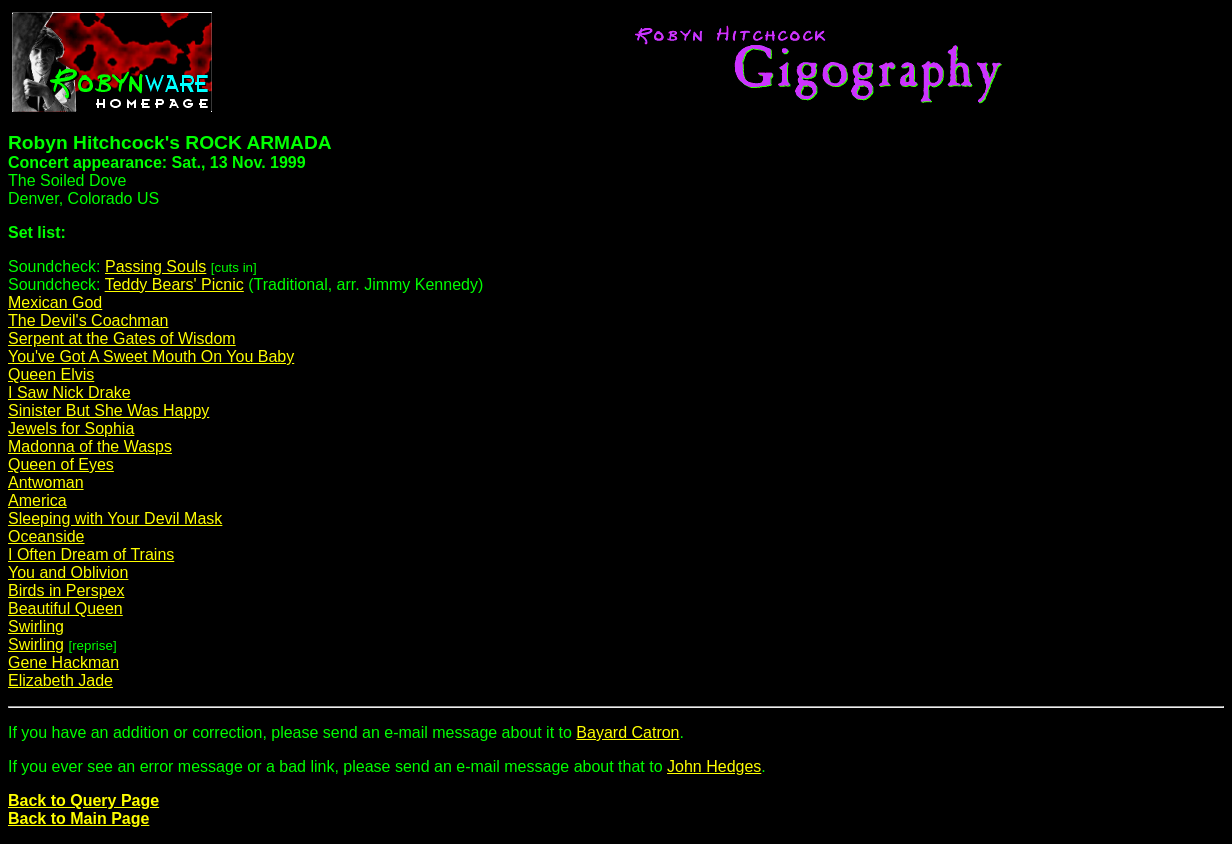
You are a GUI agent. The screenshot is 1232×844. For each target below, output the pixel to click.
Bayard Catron (627, 732)
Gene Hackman (63, 662)
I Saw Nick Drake (69, 392)
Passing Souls (155, 266)
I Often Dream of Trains (91, 554)
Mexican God (55, 302)
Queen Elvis (51, 374)
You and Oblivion (68, 572)
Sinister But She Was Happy (108, 410)
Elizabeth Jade (60, 680)
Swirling (36, 626)
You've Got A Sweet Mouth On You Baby (151, 356)
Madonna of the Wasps (90, 446)
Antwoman (46, 482)
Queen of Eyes (61, 464)
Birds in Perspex (66, 590)
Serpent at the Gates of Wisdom (122, 338)
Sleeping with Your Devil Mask (115, 518)
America (37, 500)
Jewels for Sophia (71, 428)
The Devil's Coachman (88, 320)
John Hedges (714, 766)
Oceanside (46, 536)
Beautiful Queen (65, 608)
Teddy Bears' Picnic (174, 284)
